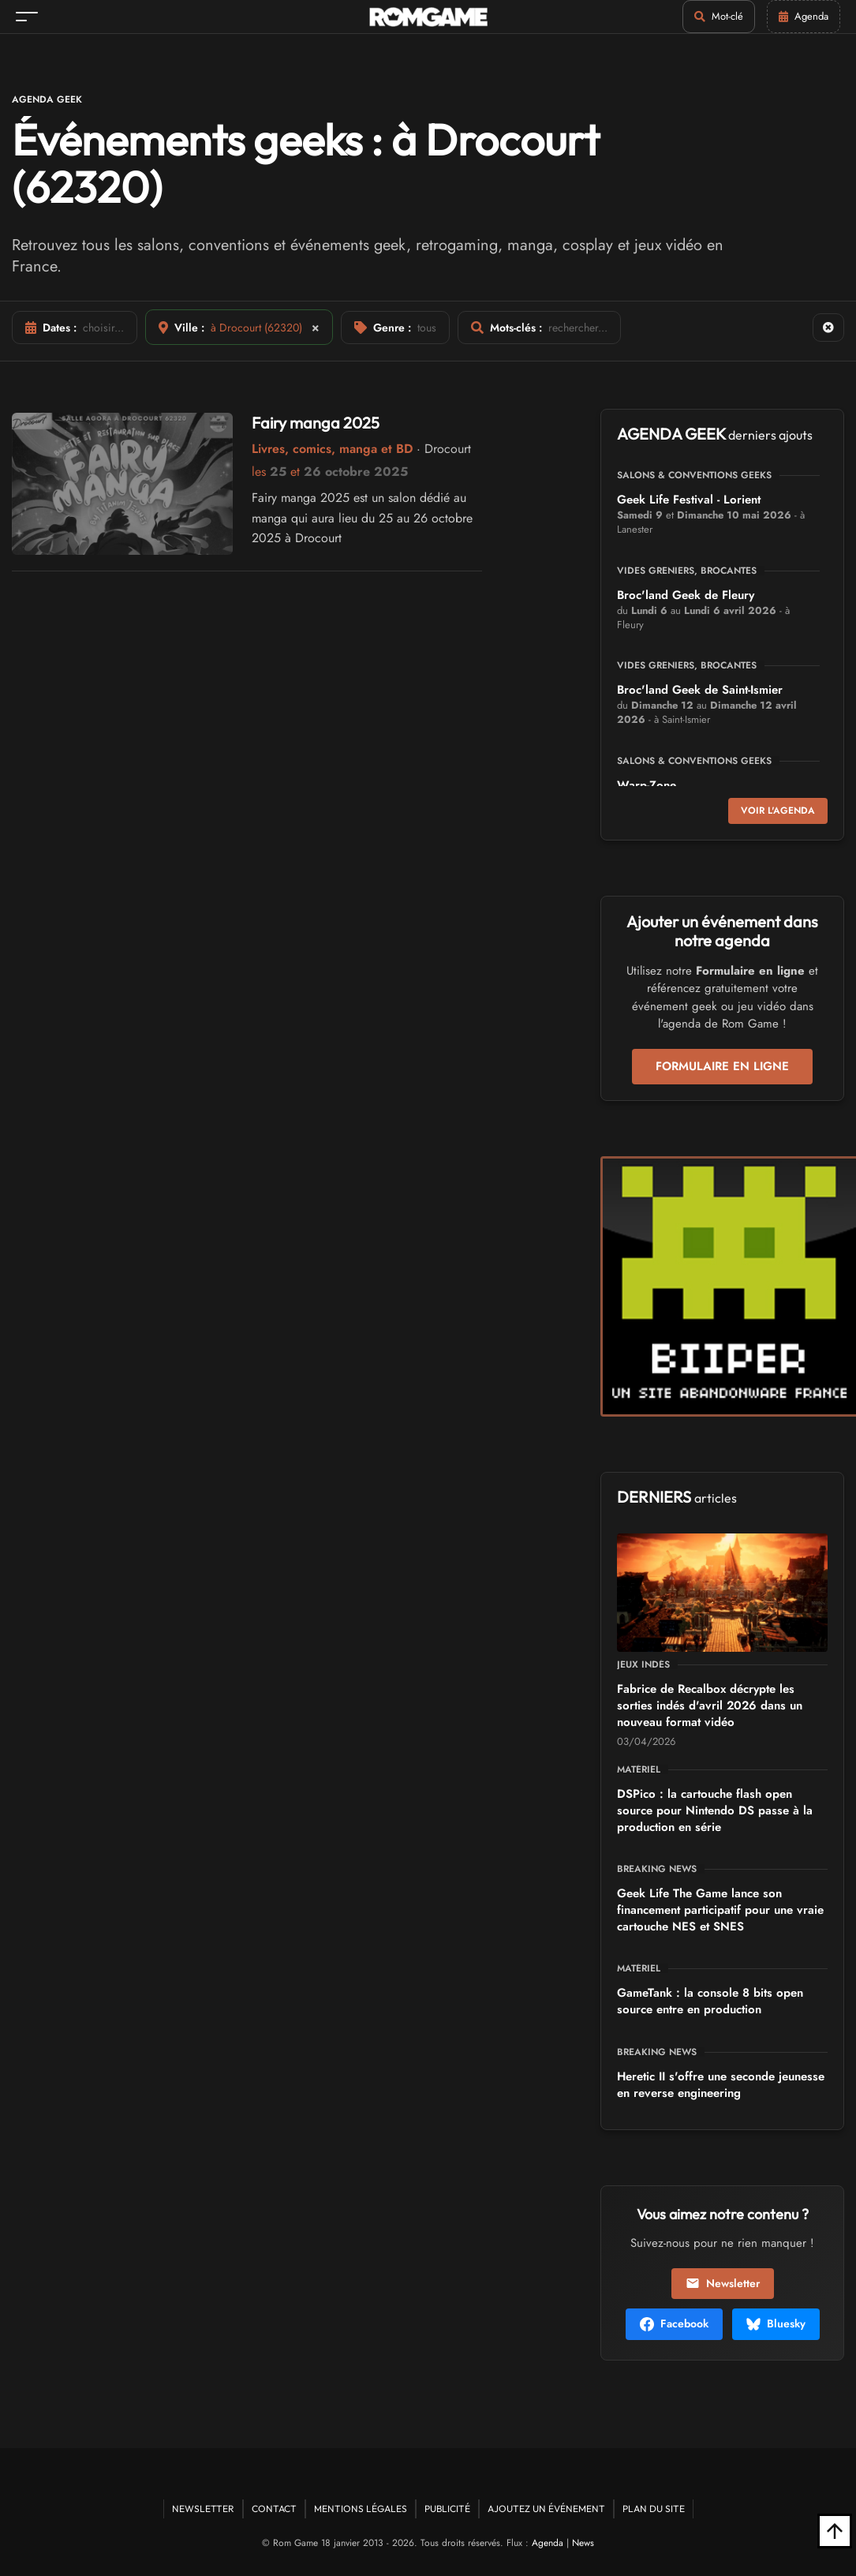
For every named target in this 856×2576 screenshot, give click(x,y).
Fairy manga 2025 (315, 422)
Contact (274, 2508)
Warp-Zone (646, 785)
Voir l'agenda (778, 810)
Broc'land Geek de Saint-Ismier (700, 689)
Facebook (674, 2323)
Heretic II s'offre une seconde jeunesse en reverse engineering (720, 2085)
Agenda (547, 2543)
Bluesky (776, 2323)
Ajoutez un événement (546, 2508)
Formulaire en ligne (722, 1066)
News (583, 2543)
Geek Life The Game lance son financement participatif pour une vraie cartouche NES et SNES (720, 1910)
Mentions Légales (360, 2508)
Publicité (447, 2508)
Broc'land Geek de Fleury (685, 595)
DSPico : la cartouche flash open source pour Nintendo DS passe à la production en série (715, 1810)
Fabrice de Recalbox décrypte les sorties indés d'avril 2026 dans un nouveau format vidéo (709, 1705)
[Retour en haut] (834, 2531)
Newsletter (723, 2283)
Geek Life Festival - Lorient (689, 499)
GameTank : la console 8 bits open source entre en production (710, 2001)
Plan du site (653, 2508)
